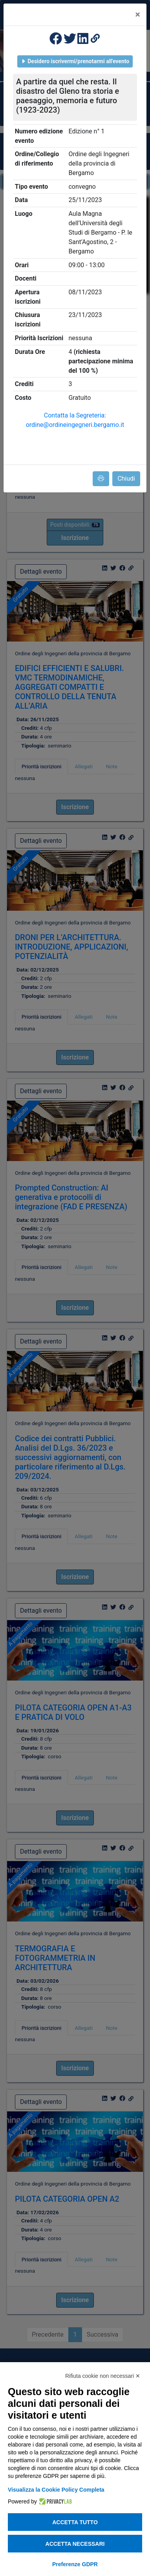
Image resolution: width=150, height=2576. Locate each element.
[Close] (137, 15)
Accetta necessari (75, 2544)
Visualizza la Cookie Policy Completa (56, 2490)
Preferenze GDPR (75, 2564)
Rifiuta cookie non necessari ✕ (102, 2376)
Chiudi (126, 478)
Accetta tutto (75, 2522)
